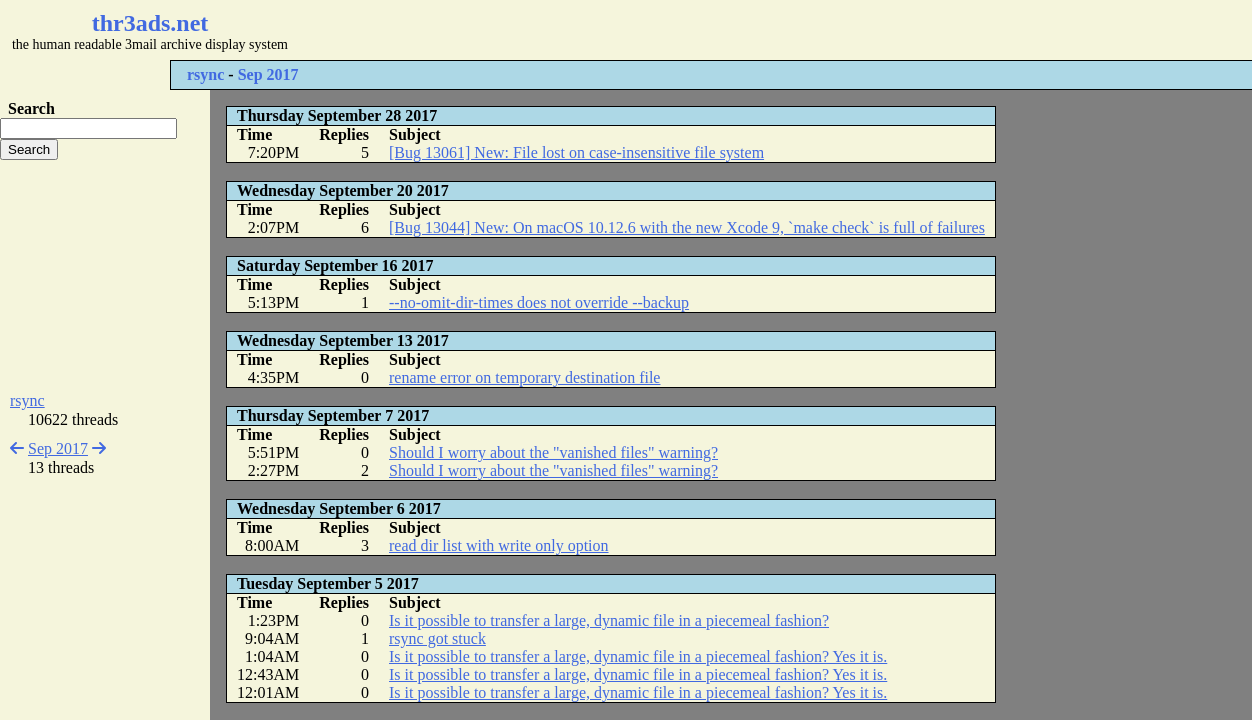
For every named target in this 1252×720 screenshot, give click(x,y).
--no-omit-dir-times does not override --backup (539, 302)
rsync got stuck (437, 638)
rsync (205, 74)
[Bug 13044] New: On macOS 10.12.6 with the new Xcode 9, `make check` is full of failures (687, 227)
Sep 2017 (268, 74)
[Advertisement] (596, 30)
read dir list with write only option (499, 545)
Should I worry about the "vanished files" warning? (553, 452)
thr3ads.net (150, 23)
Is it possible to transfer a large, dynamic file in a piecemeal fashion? (609, 620)
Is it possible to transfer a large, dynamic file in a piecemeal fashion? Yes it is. (638, 656)
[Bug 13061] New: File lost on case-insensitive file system (576, 152)
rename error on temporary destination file (524, 377)
